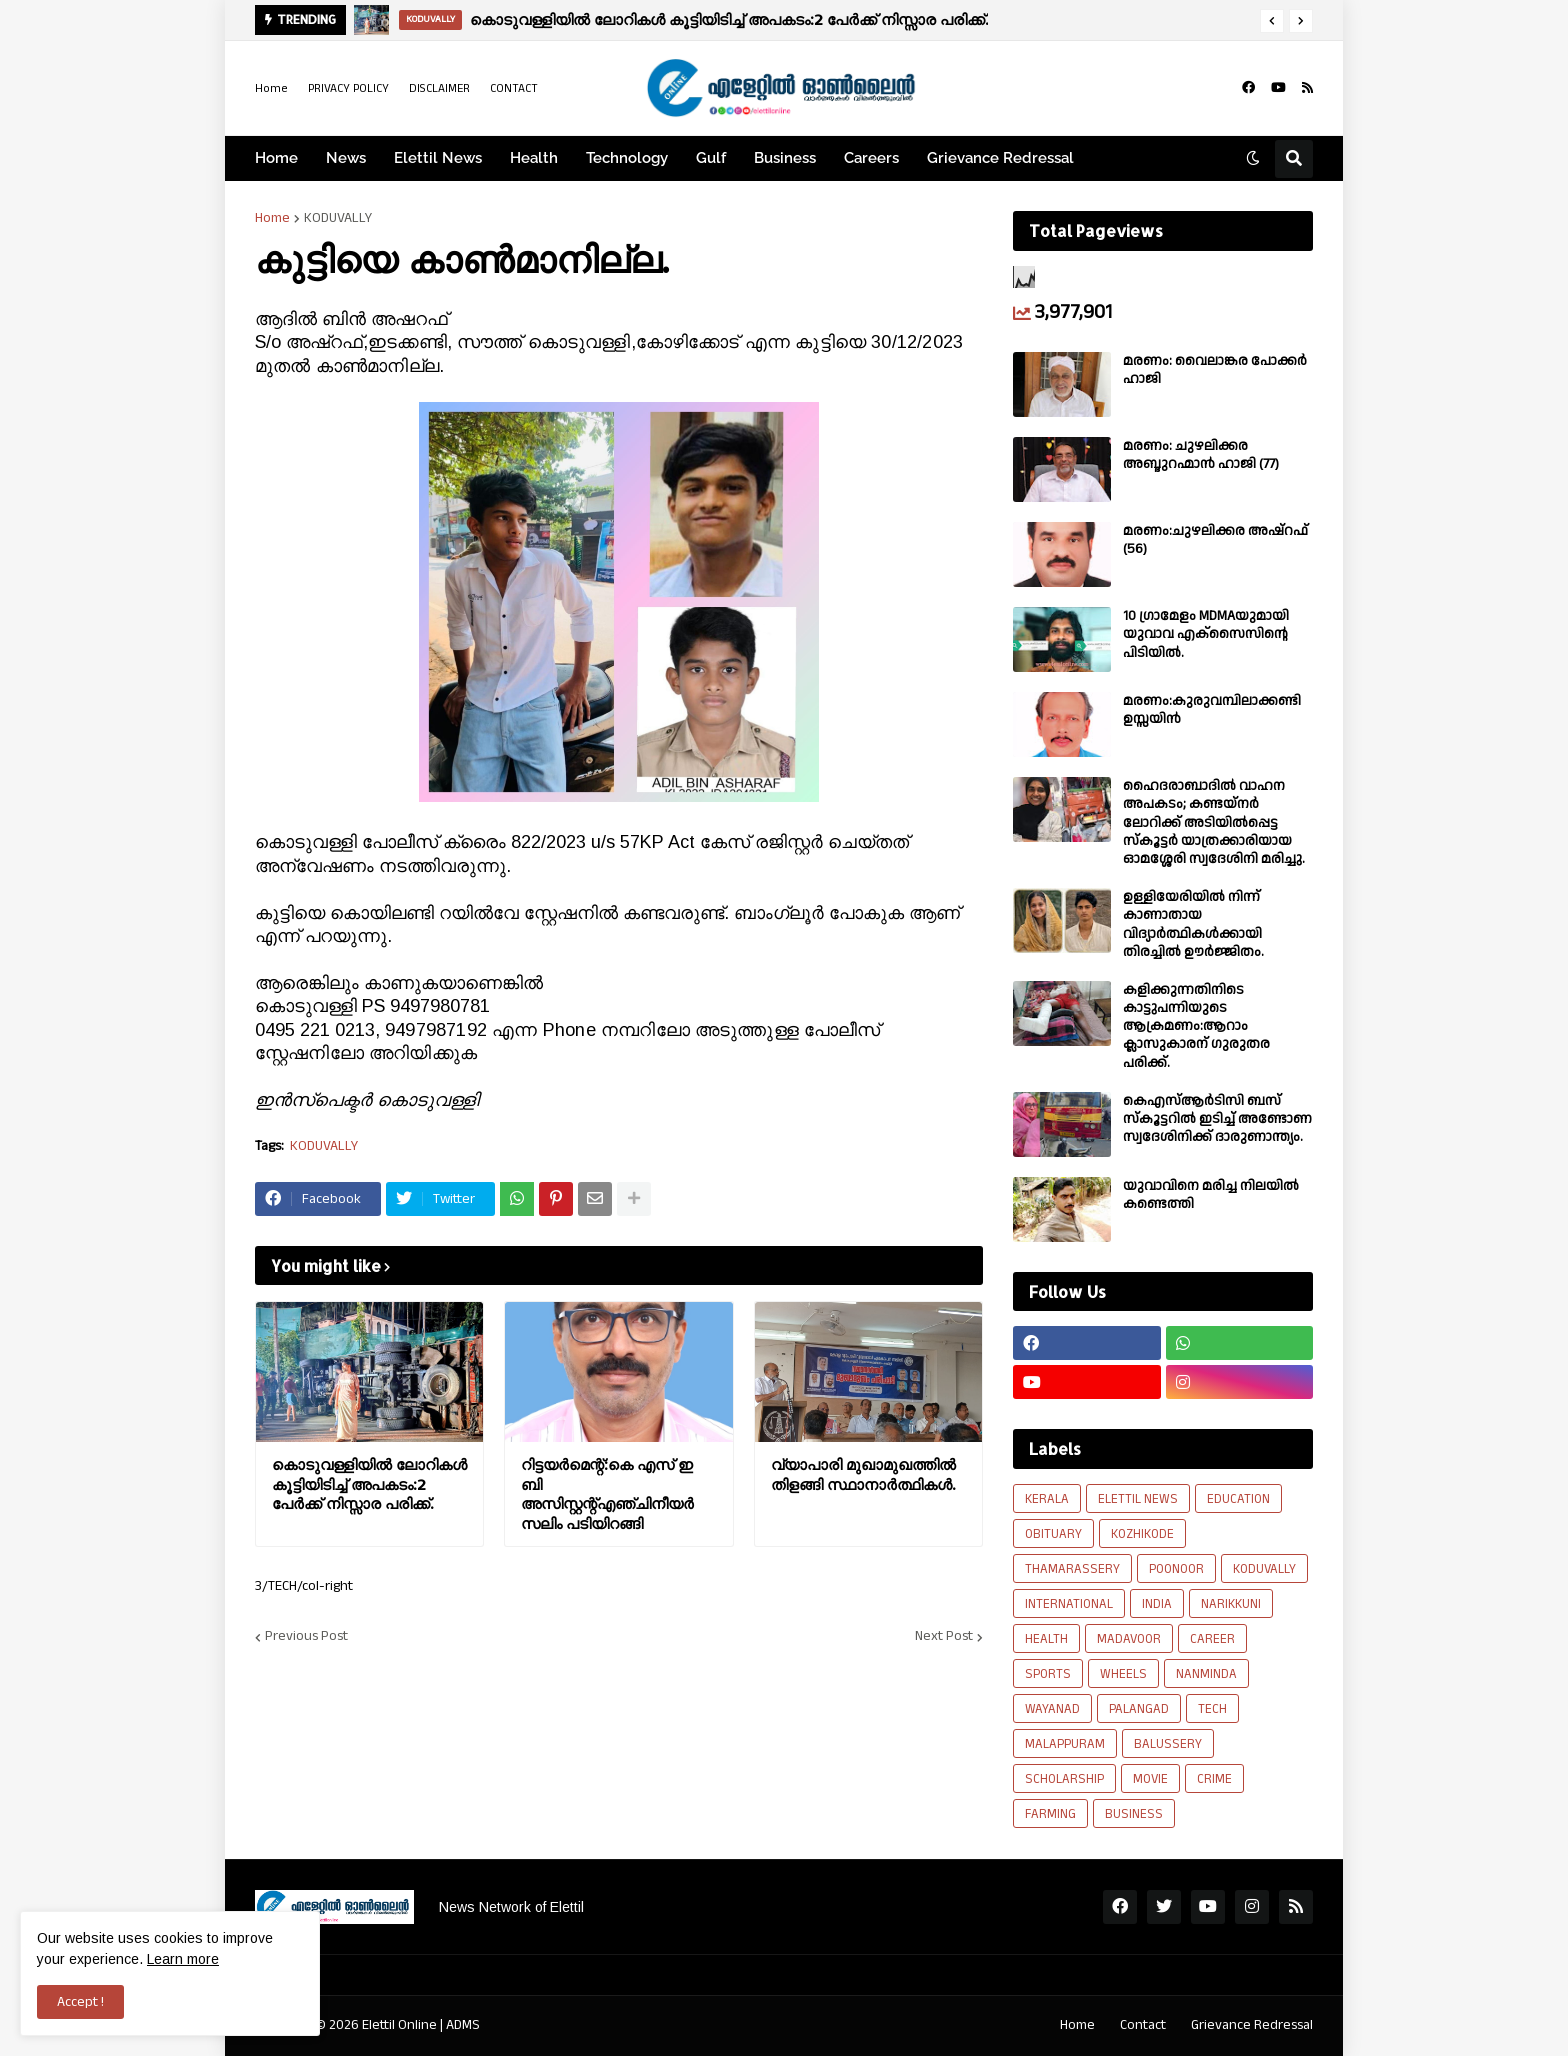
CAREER (1212, 1639)
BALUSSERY (1168, 1744)
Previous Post (306, 1637)
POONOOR (1176, 1569)
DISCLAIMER (439, 88)
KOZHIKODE (1142, 1534)
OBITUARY (1053, 1534)
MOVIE (1150, 1779)
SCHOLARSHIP (1064, 1779)
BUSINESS (1134, 1814)
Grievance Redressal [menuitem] (1000, 158)
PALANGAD (1139, 1709)
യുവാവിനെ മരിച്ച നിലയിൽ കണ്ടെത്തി (1211, 1195)
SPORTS (1048, 1674)
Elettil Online (399, 2025)
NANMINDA (1206, 1674)
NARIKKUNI (1231, 1604)
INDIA (1157, 1604)
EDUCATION (1238, 1499)
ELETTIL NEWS (1138, 1499)
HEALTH (1046, 1639)
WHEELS (1123, 1674)
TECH (1212, 1709)
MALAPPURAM (1065, 1744)
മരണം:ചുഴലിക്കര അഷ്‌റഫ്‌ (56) (1215, 540)
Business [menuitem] (785, 158)
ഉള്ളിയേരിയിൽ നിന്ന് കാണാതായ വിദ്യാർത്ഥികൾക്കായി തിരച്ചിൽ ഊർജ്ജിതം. (1193, 924)
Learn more (183, 1959)
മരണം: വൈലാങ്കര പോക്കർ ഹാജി (1215, 370)
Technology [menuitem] (627, 158)
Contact (1143, 2025)
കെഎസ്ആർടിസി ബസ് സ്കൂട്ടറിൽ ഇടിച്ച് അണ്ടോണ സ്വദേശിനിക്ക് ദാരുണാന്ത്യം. (1217, 1119)
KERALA (1047, 1499)
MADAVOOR (1129, 1639)
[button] (1272, 21)
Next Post (944, 1637)
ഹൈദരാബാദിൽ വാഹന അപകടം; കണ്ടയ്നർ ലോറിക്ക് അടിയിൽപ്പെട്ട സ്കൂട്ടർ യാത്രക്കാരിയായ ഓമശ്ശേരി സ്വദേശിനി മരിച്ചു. (1214, 822)
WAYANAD (1052, 1709)
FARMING (1050, 1814)
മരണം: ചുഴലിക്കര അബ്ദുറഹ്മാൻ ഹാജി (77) (1201, 455)
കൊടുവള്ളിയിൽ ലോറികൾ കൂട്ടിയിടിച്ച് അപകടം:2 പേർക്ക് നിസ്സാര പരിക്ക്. (729, 19)
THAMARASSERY (1072, 1569)
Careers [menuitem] (871, 158)
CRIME (1214, 1779)
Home (271, 88)
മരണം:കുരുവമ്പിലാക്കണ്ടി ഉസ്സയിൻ (1212, 710)
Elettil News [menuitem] (438, 158)
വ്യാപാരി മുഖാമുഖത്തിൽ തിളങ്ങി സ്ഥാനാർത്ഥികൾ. (863, 1474)
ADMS (463, 2025)
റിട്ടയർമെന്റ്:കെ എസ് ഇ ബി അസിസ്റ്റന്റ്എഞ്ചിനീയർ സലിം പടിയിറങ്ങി (607, 1494)
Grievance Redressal (1252, 2025)
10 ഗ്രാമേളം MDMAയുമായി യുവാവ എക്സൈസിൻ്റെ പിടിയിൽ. (1206, 634)
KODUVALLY (338, 218)
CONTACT (514, 88)
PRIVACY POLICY (348, 88)
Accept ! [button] (80, 2002)
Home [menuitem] (276, 158)
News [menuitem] (346, 158)
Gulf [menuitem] (711, 158)
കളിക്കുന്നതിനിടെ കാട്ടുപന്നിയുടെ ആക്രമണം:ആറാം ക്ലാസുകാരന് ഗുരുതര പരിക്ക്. (1196, 1026)
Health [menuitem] (534, 158)
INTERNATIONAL (1069, 1604)
